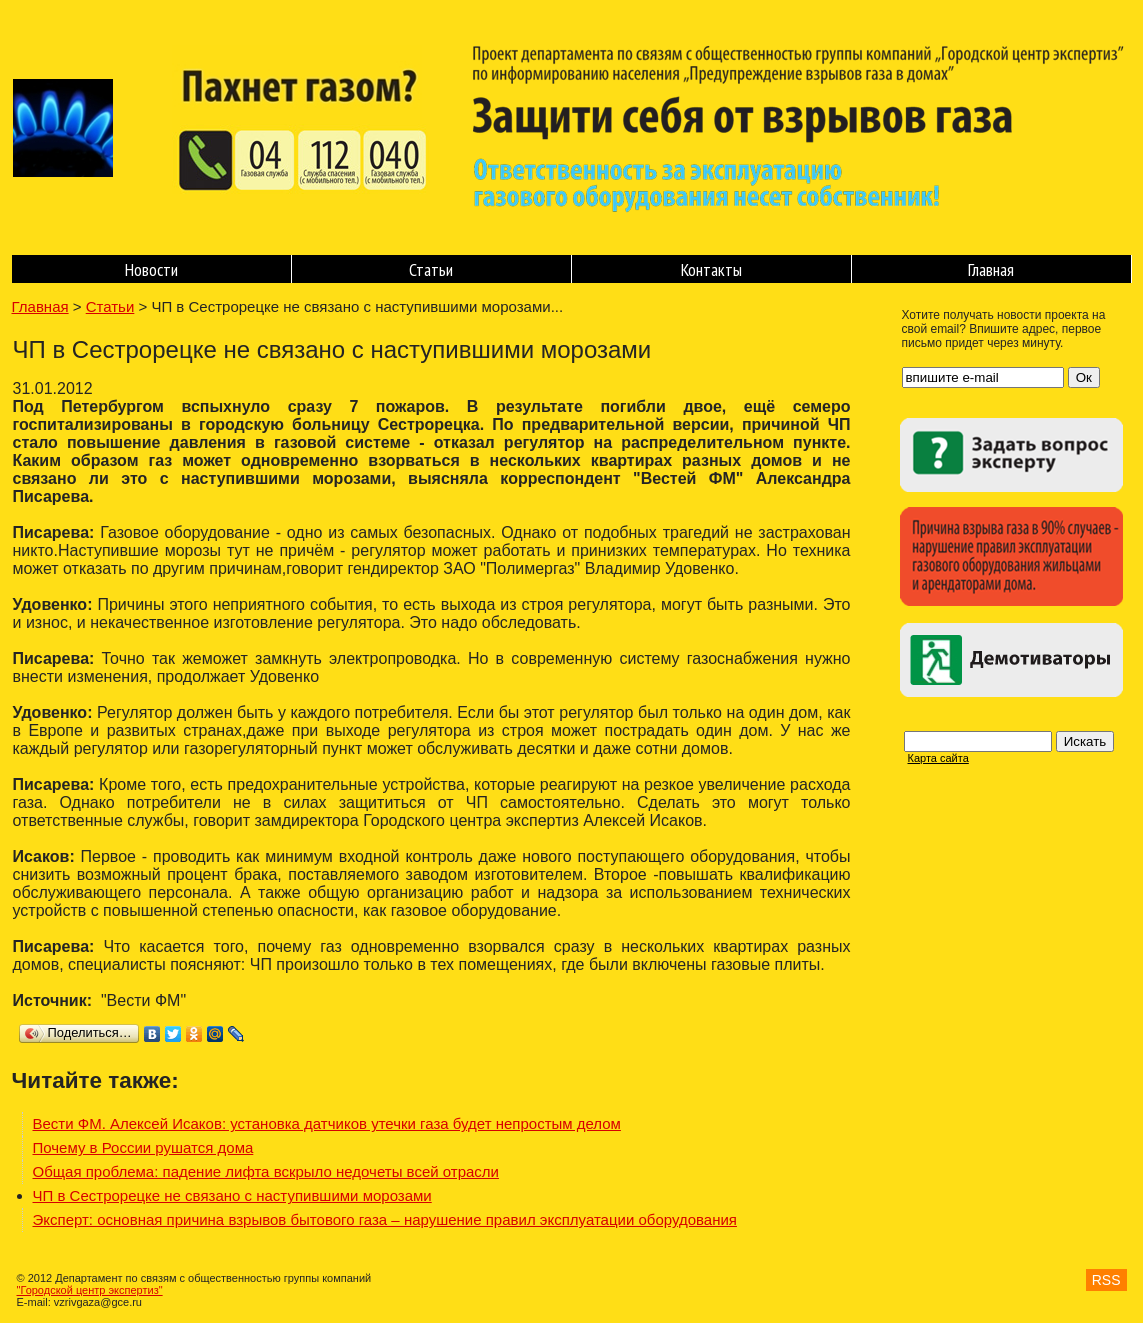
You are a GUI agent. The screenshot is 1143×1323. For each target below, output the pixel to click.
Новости (151, 269)
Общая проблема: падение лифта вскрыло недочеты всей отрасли (266, 1171)
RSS (1106, 1280)
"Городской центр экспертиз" (90, 1290)
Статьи (431, 269)
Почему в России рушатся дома (143, 1147)
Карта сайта (938, 758)
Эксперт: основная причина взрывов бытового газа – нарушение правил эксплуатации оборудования (385, 1219)
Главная (991, 269)
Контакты (711, 269)
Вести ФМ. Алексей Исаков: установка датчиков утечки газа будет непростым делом (327, 1123)
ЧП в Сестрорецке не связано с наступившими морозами (232, 1195)
